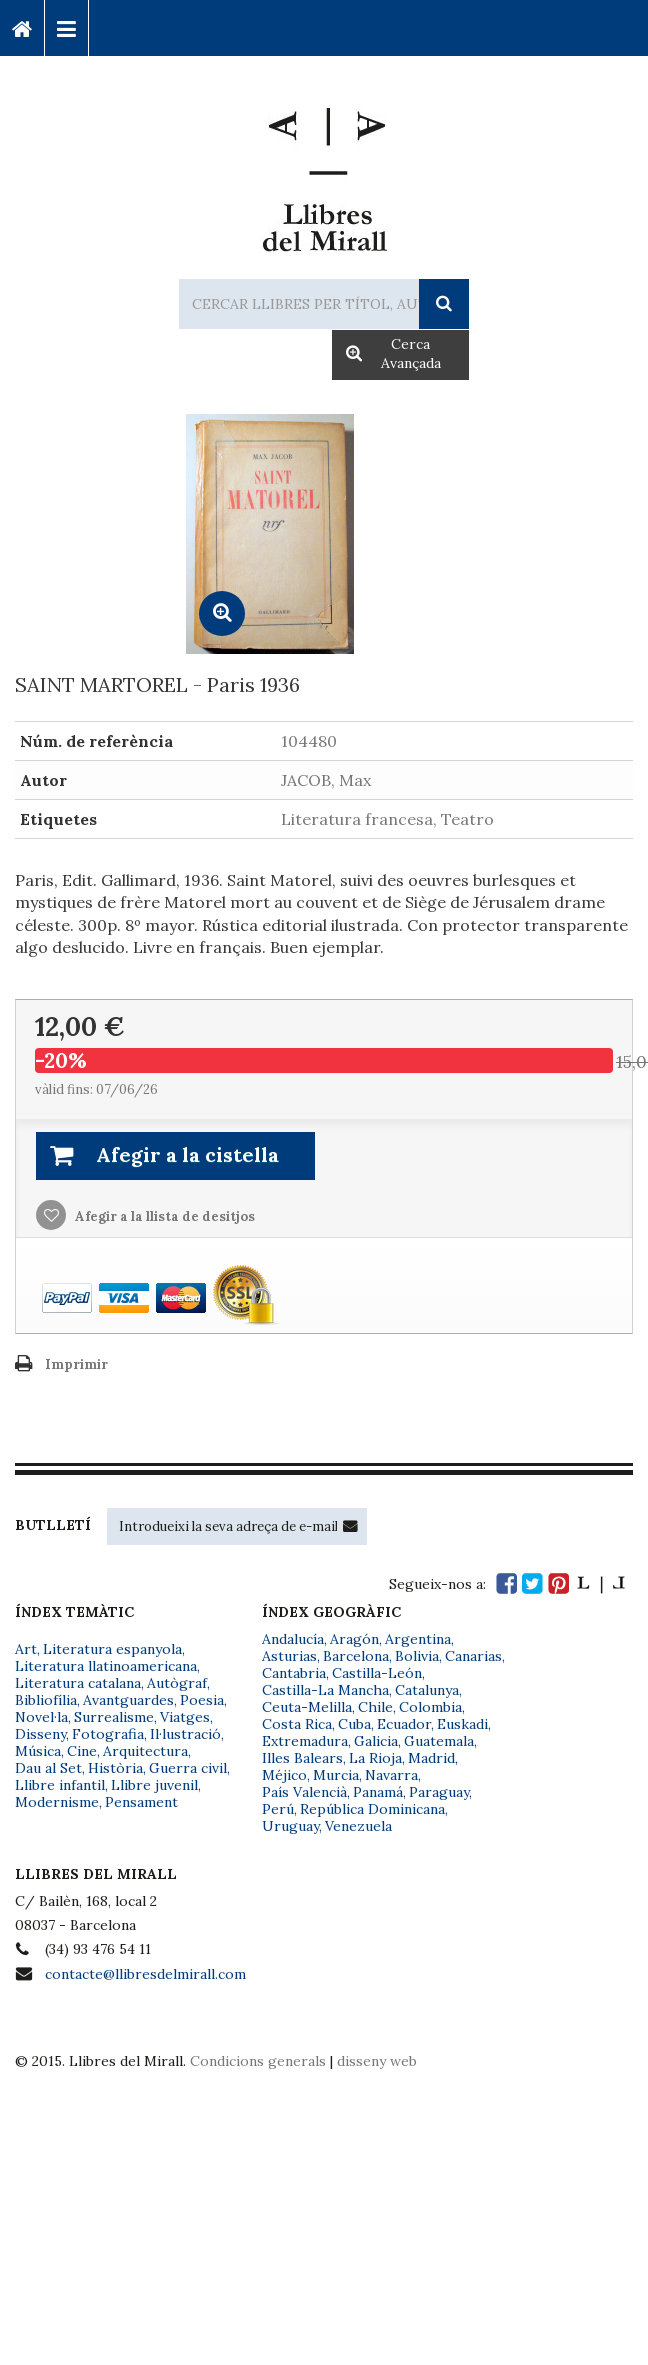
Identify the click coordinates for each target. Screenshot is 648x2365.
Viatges (185, 1717)
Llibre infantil (60, 1785)
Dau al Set (48, 1768)
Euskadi (462, 1724)
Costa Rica (297, 1724)
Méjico (284, 1775)
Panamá (378, 1792)
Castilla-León (377, 1673)
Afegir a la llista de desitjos (163, 1216)
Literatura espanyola (112, 1649)
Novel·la (41, 1717)
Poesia (202, 1700)
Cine (82, 1751)
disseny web (377, 2061)
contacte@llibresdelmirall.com (145, 1974)
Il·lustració (185, 1734)
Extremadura (305, 1741)
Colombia (430, 1707)
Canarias (473, 1656)
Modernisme (57, 1802)
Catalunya (427, 1690)
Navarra (391, 1775)
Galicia (376, 1741)
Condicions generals (258, 2061)
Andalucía (293, 1639)
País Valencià (304, 1792)
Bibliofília (46, 1700)
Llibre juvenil (154, 1785)
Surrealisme (114, 1717)
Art (26, 1649)
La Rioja (375, 1758)
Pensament (141, 1802)
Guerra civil (188, 1768)
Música (38, 1751)
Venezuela (358, 1826)
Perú (278, 1809)
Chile (375, 1707)
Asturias (289, 1656)
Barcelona (356, 1656)
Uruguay (290, 1826)
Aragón (354, 1639)
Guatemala (439, 1741)
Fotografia (108, 1734)
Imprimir (76, 1364)
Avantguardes (128, 1700)
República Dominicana (372, 1809)
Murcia (336, 1775)
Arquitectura (145, 1751)
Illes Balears (302, 1758)
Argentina (418, 1639)
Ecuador (404, 1724)
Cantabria (294, 1673)
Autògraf (177, 1683)
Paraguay (439, 1792)
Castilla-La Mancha (325, 1690)
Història (115, 1768)
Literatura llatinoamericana (106, 1666)
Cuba (354, 1724)
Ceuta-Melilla (307, 1707)
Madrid (431, 1758)
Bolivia (417, 1656)
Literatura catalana (78, 1683)
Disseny (40, 1734)
